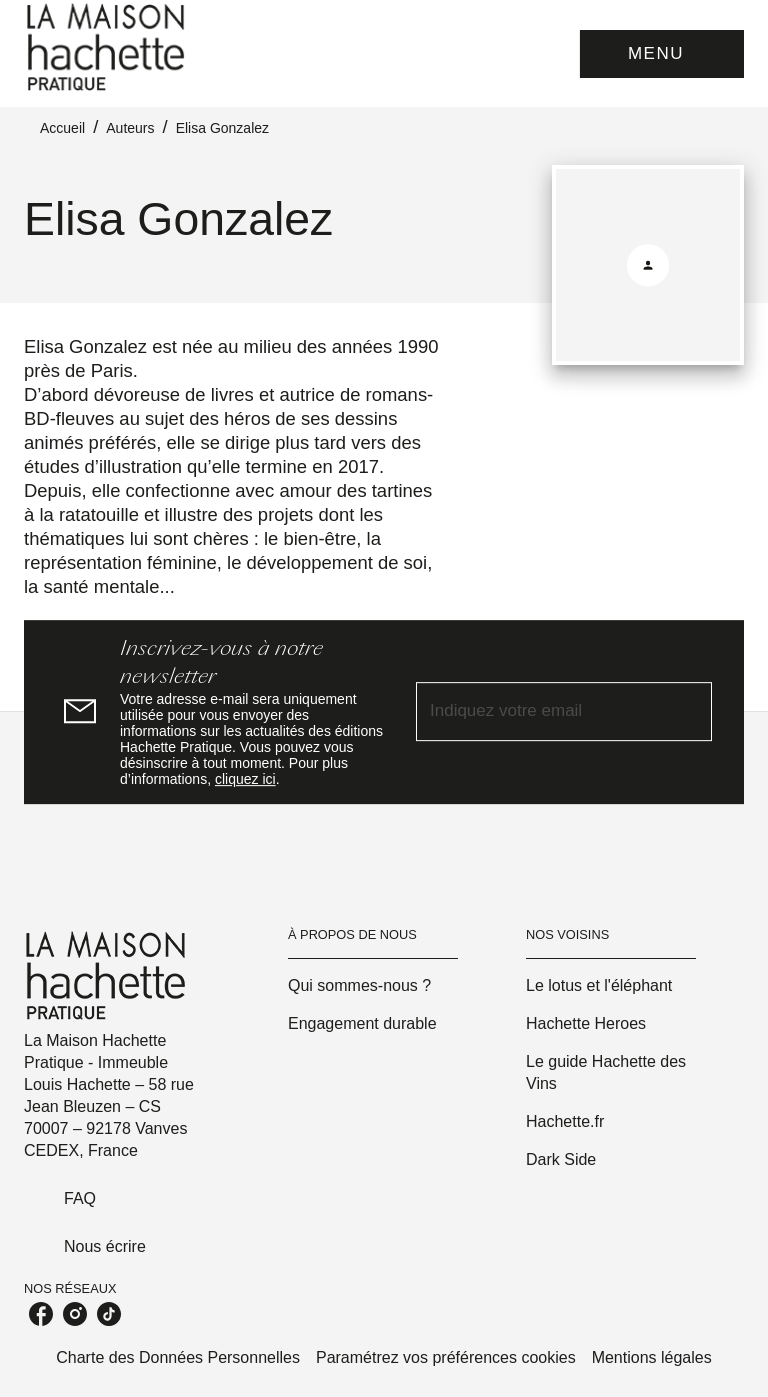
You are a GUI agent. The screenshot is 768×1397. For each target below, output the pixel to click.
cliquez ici (245, 779)
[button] (373, 986)
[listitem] (41, 1314)
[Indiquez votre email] (539, 711)
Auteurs (130, 128)
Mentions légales (652, 1357)
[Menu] (662, 54)
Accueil (62, 128)
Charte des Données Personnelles (178, 1357)
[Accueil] (108, 47)
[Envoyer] (688, 712)
